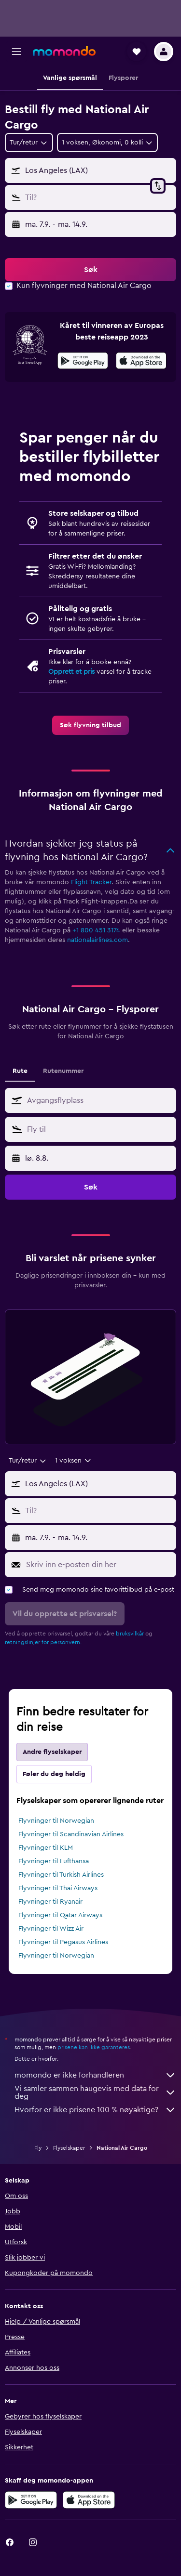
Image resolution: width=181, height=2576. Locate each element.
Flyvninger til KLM (45, 1847)
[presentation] (141, 361)
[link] (90, 725)
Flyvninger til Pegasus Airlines (63, 1942)
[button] (16, 51)
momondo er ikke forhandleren (95, 2075)
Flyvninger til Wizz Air (51, 1928)
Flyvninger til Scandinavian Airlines (71, 1834)
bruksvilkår (130, 1633)
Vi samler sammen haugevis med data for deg (95, 2092)
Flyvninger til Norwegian (56, 1821)
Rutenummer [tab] (63, 1071)
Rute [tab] (20, 1071)
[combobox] (29, 142)
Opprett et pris (71, 671)
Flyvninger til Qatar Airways (60, 1915)
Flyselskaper (69, 2148)
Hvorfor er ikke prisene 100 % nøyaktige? (95, 2110)
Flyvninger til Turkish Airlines (61, 1874)
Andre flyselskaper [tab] (52, 1752)
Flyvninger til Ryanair (50, 1901)
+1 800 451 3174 (96, 930)
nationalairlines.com (97, 940)
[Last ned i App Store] (141, 362)
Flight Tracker (91, 882)
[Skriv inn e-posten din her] (99, 1564)
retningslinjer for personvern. (43, 1642)
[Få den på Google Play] (82, 362)
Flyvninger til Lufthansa (53, 1861)
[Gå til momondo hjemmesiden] (64, 51)
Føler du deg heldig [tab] (54, 1774)
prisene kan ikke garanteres (93, 2047)
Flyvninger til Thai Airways (57, 1888)
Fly (38, 2148)
